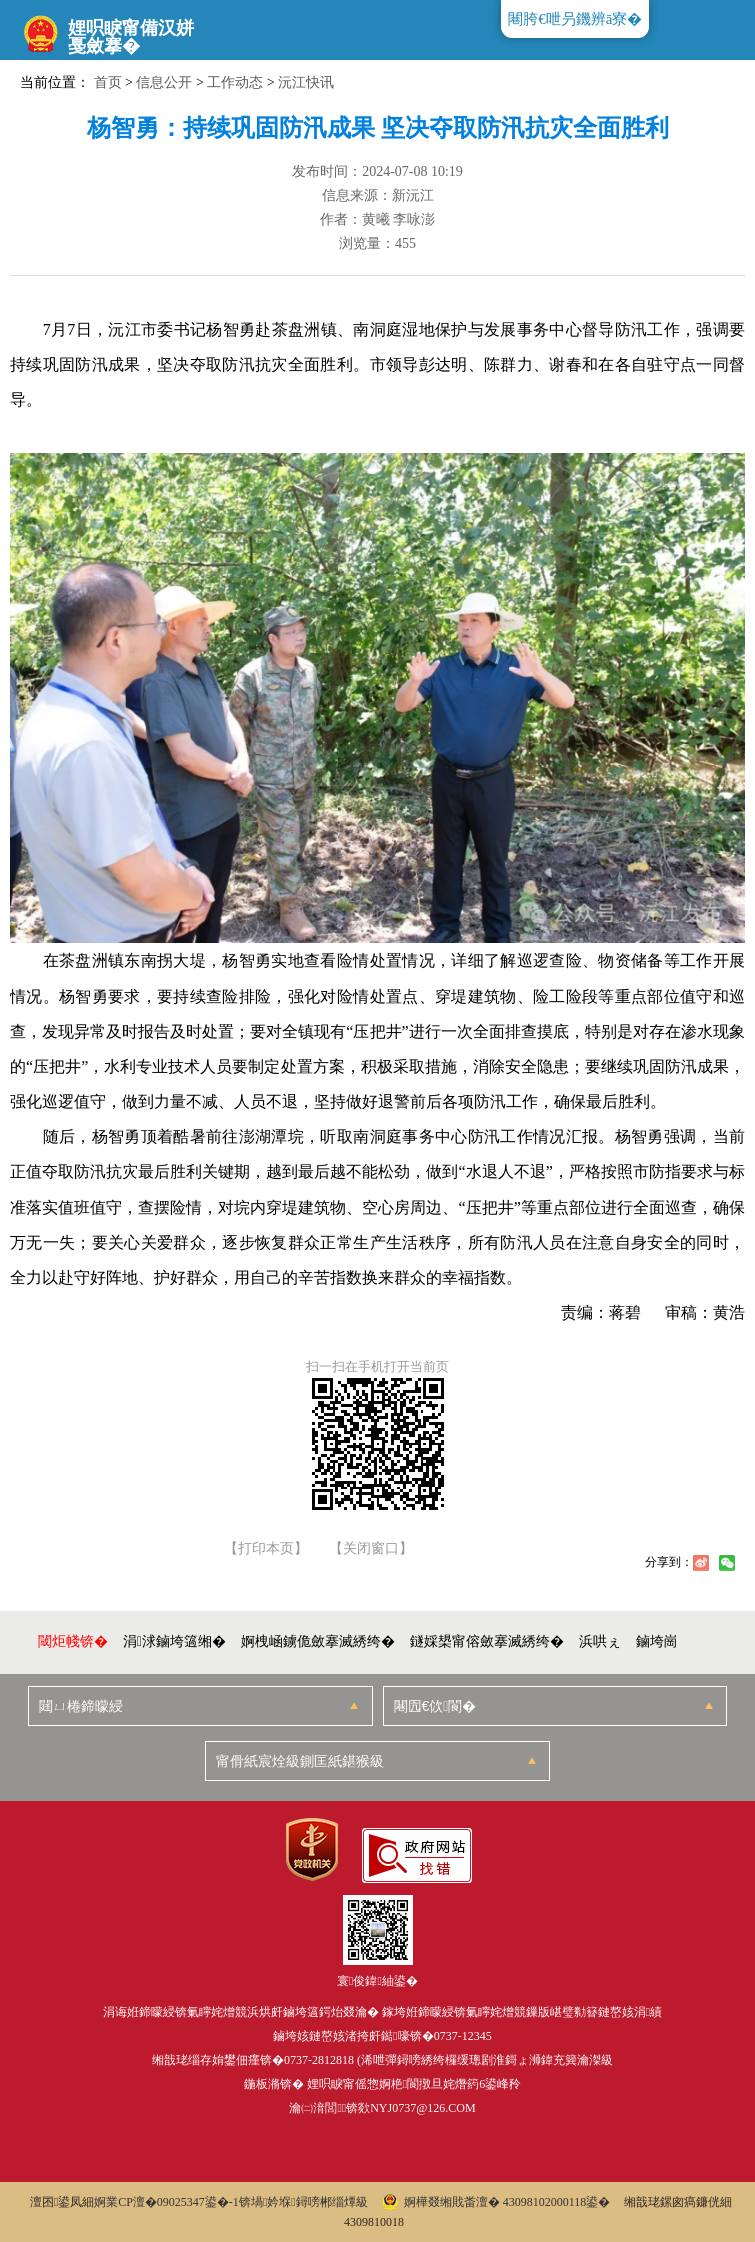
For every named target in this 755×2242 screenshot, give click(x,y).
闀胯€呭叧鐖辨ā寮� (575, 19)
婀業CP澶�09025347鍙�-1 (166, 2202)
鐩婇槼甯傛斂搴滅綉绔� (487, 1641)
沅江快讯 (306, 82)
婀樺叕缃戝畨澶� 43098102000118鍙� (496, 2202)
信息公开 (164, 82)
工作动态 (235, 82)
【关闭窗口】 (371, 1549)
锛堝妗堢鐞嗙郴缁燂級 (303, 2202)
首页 (108, 82)
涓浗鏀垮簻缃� (174, 1641)
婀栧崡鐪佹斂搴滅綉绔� (318, 1641)
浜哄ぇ (600, 1641)
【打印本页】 (266, 1549)
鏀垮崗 (657, 1641)
